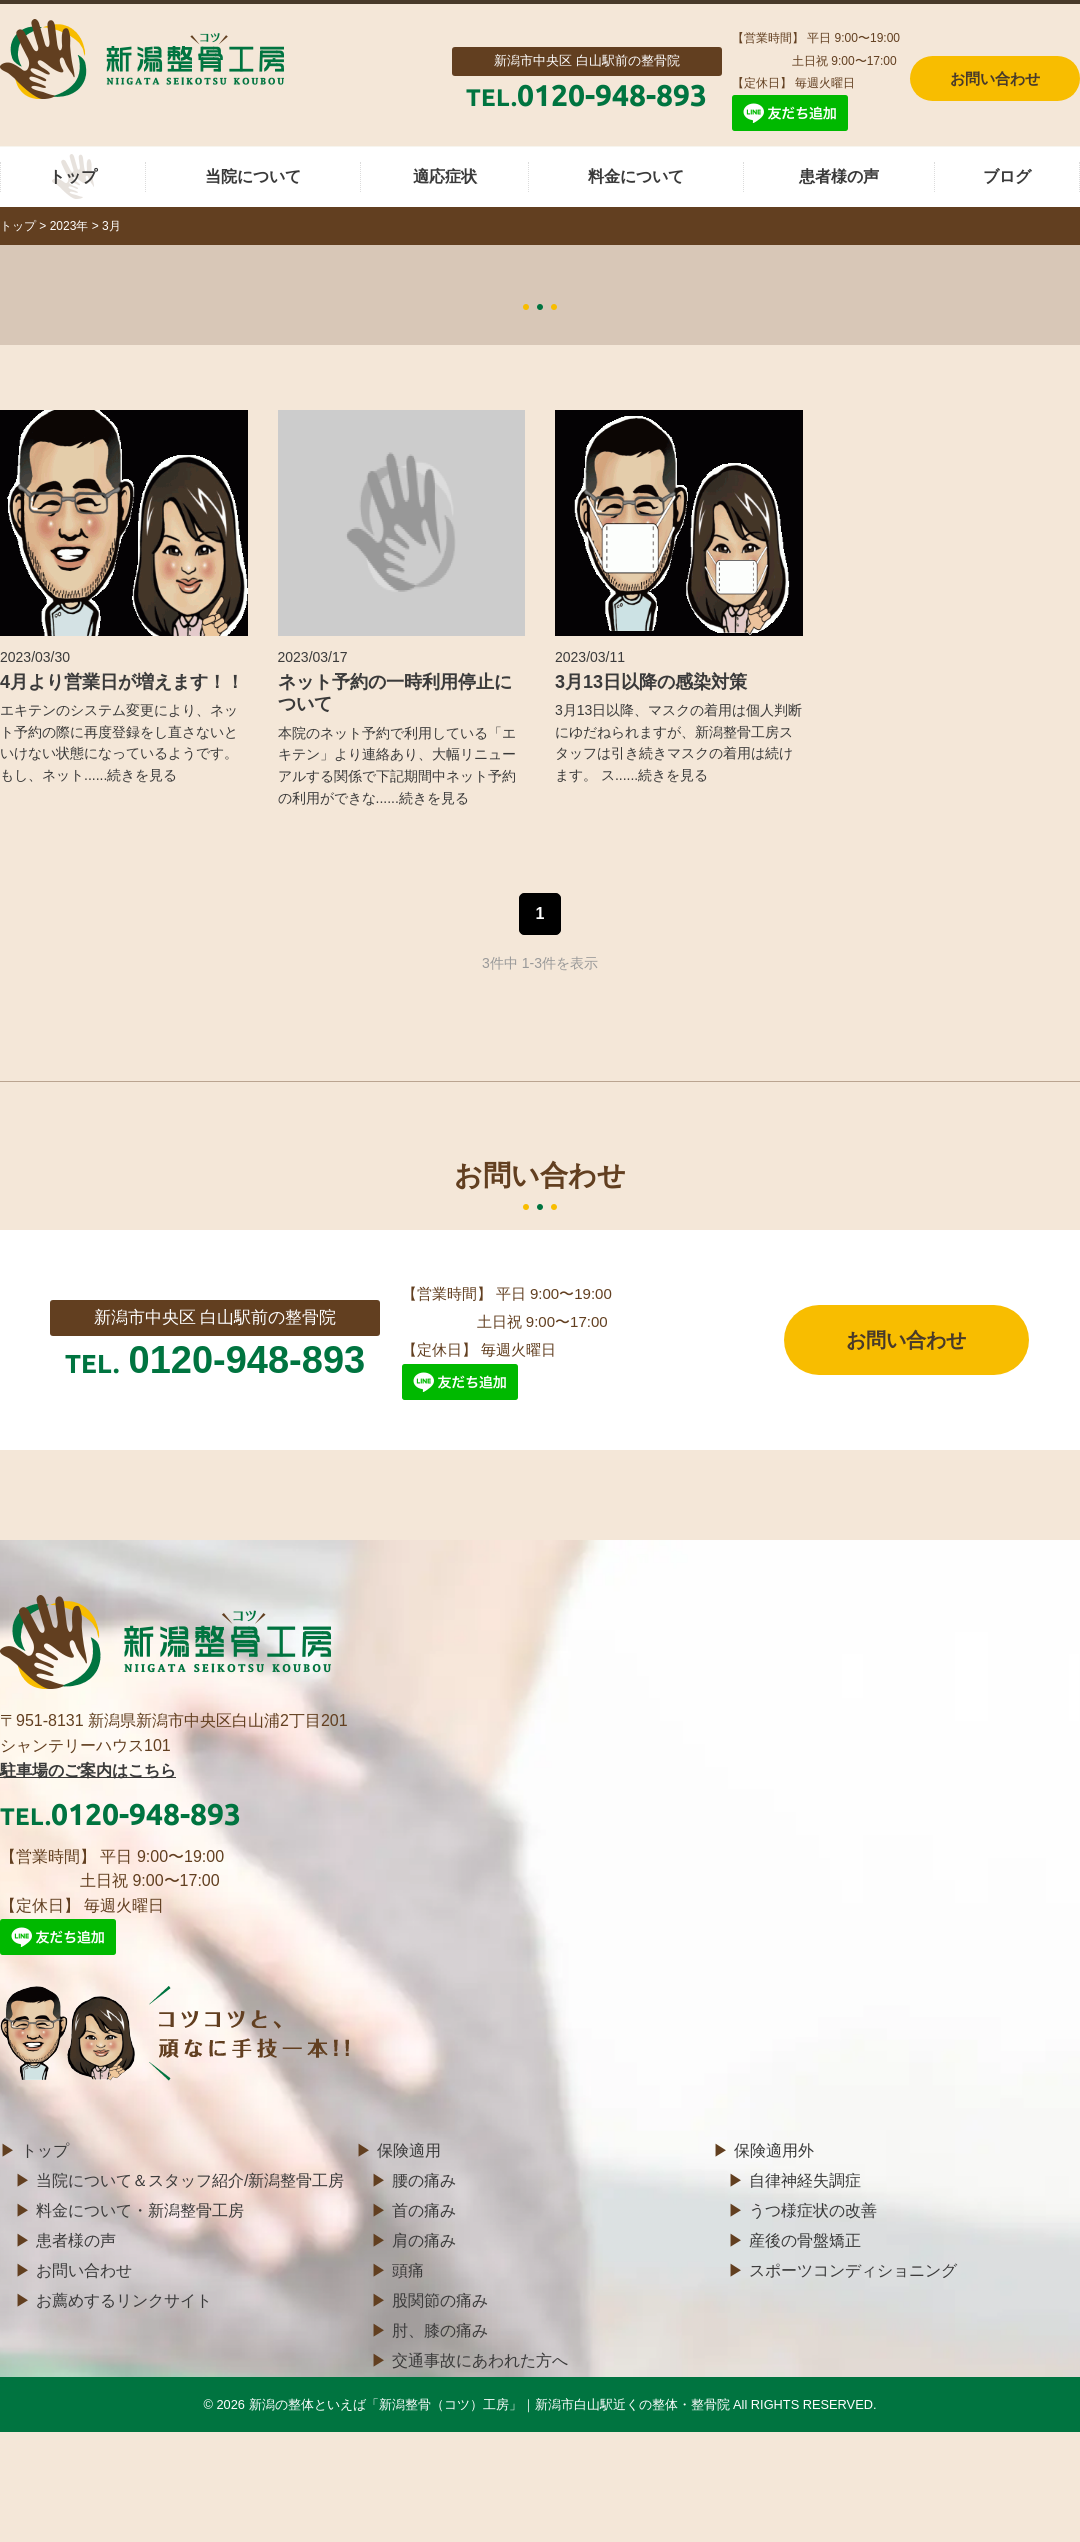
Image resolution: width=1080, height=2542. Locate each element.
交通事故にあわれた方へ (480, 2360)
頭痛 (408, 2270)
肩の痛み (424, 2240)
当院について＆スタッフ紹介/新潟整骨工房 (190, 2180)
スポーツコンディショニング (853, 2270)
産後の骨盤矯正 (805, 2240)
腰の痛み (424, 2180)
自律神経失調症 (805, 2180)
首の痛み (424, 2210)
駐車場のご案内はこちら (88, 1770)
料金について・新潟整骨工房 (140, 2210)
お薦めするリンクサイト (124, 2300)
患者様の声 (76, 2240)
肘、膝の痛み (440, 2330)
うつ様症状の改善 (813, 2210)
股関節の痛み (440, 2300)
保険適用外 (774, 2150)
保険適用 (409, 2150)
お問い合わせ (906, 1340)
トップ (45, 2150)
